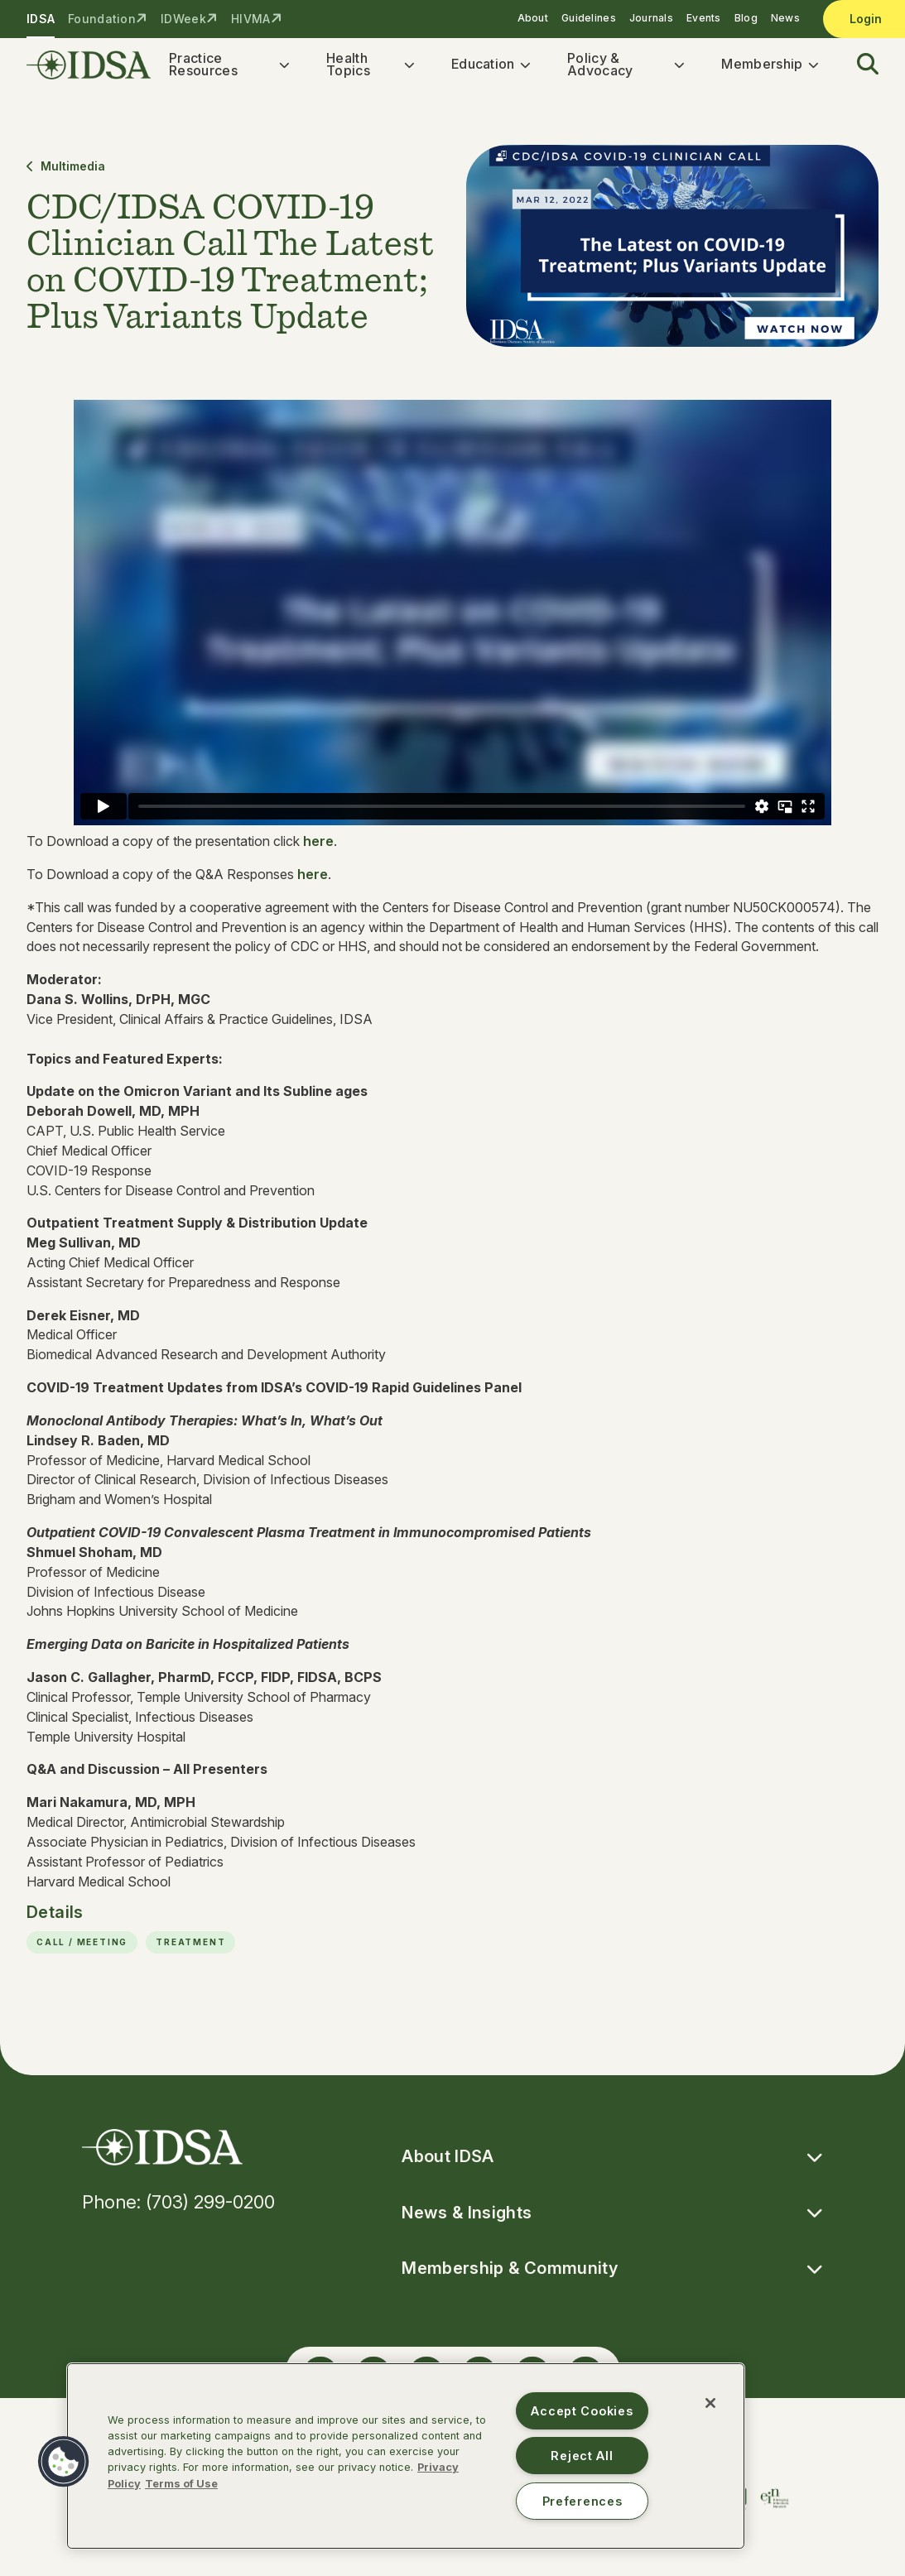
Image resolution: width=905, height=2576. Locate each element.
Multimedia (65, 173)
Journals (651, 18)
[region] (405, 2456)
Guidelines (588, 18)
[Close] (710, 2403)
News (785, 18)
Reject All (582, 2456)
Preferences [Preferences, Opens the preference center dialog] (582, 2501)
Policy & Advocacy (600, 68)
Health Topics (348, 68)
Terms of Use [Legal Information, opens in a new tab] (181, 2483)
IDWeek (183, 19)
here (318, 849)
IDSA (40, 19)
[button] (858, 68)
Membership (761, 68)
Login (866, 19)
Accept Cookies (582, 2411)
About (532, 18)
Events (703, 18)
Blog (746, 18)
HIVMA (250, 19)
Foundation (102, 19)
